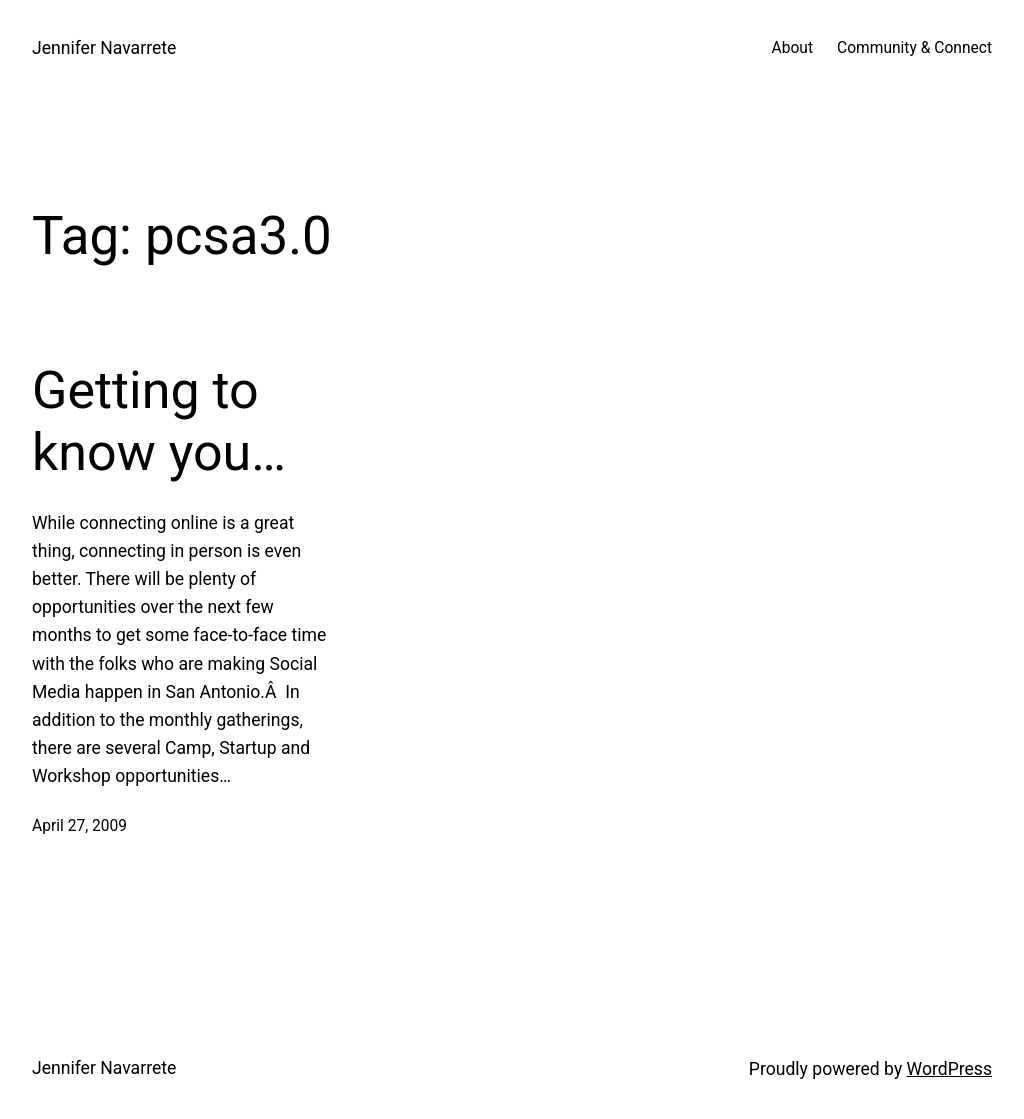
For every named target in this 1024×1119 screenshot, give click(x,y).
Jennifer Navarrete (104, 48)
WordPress (949, 1069)
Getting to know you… (159, 421)
